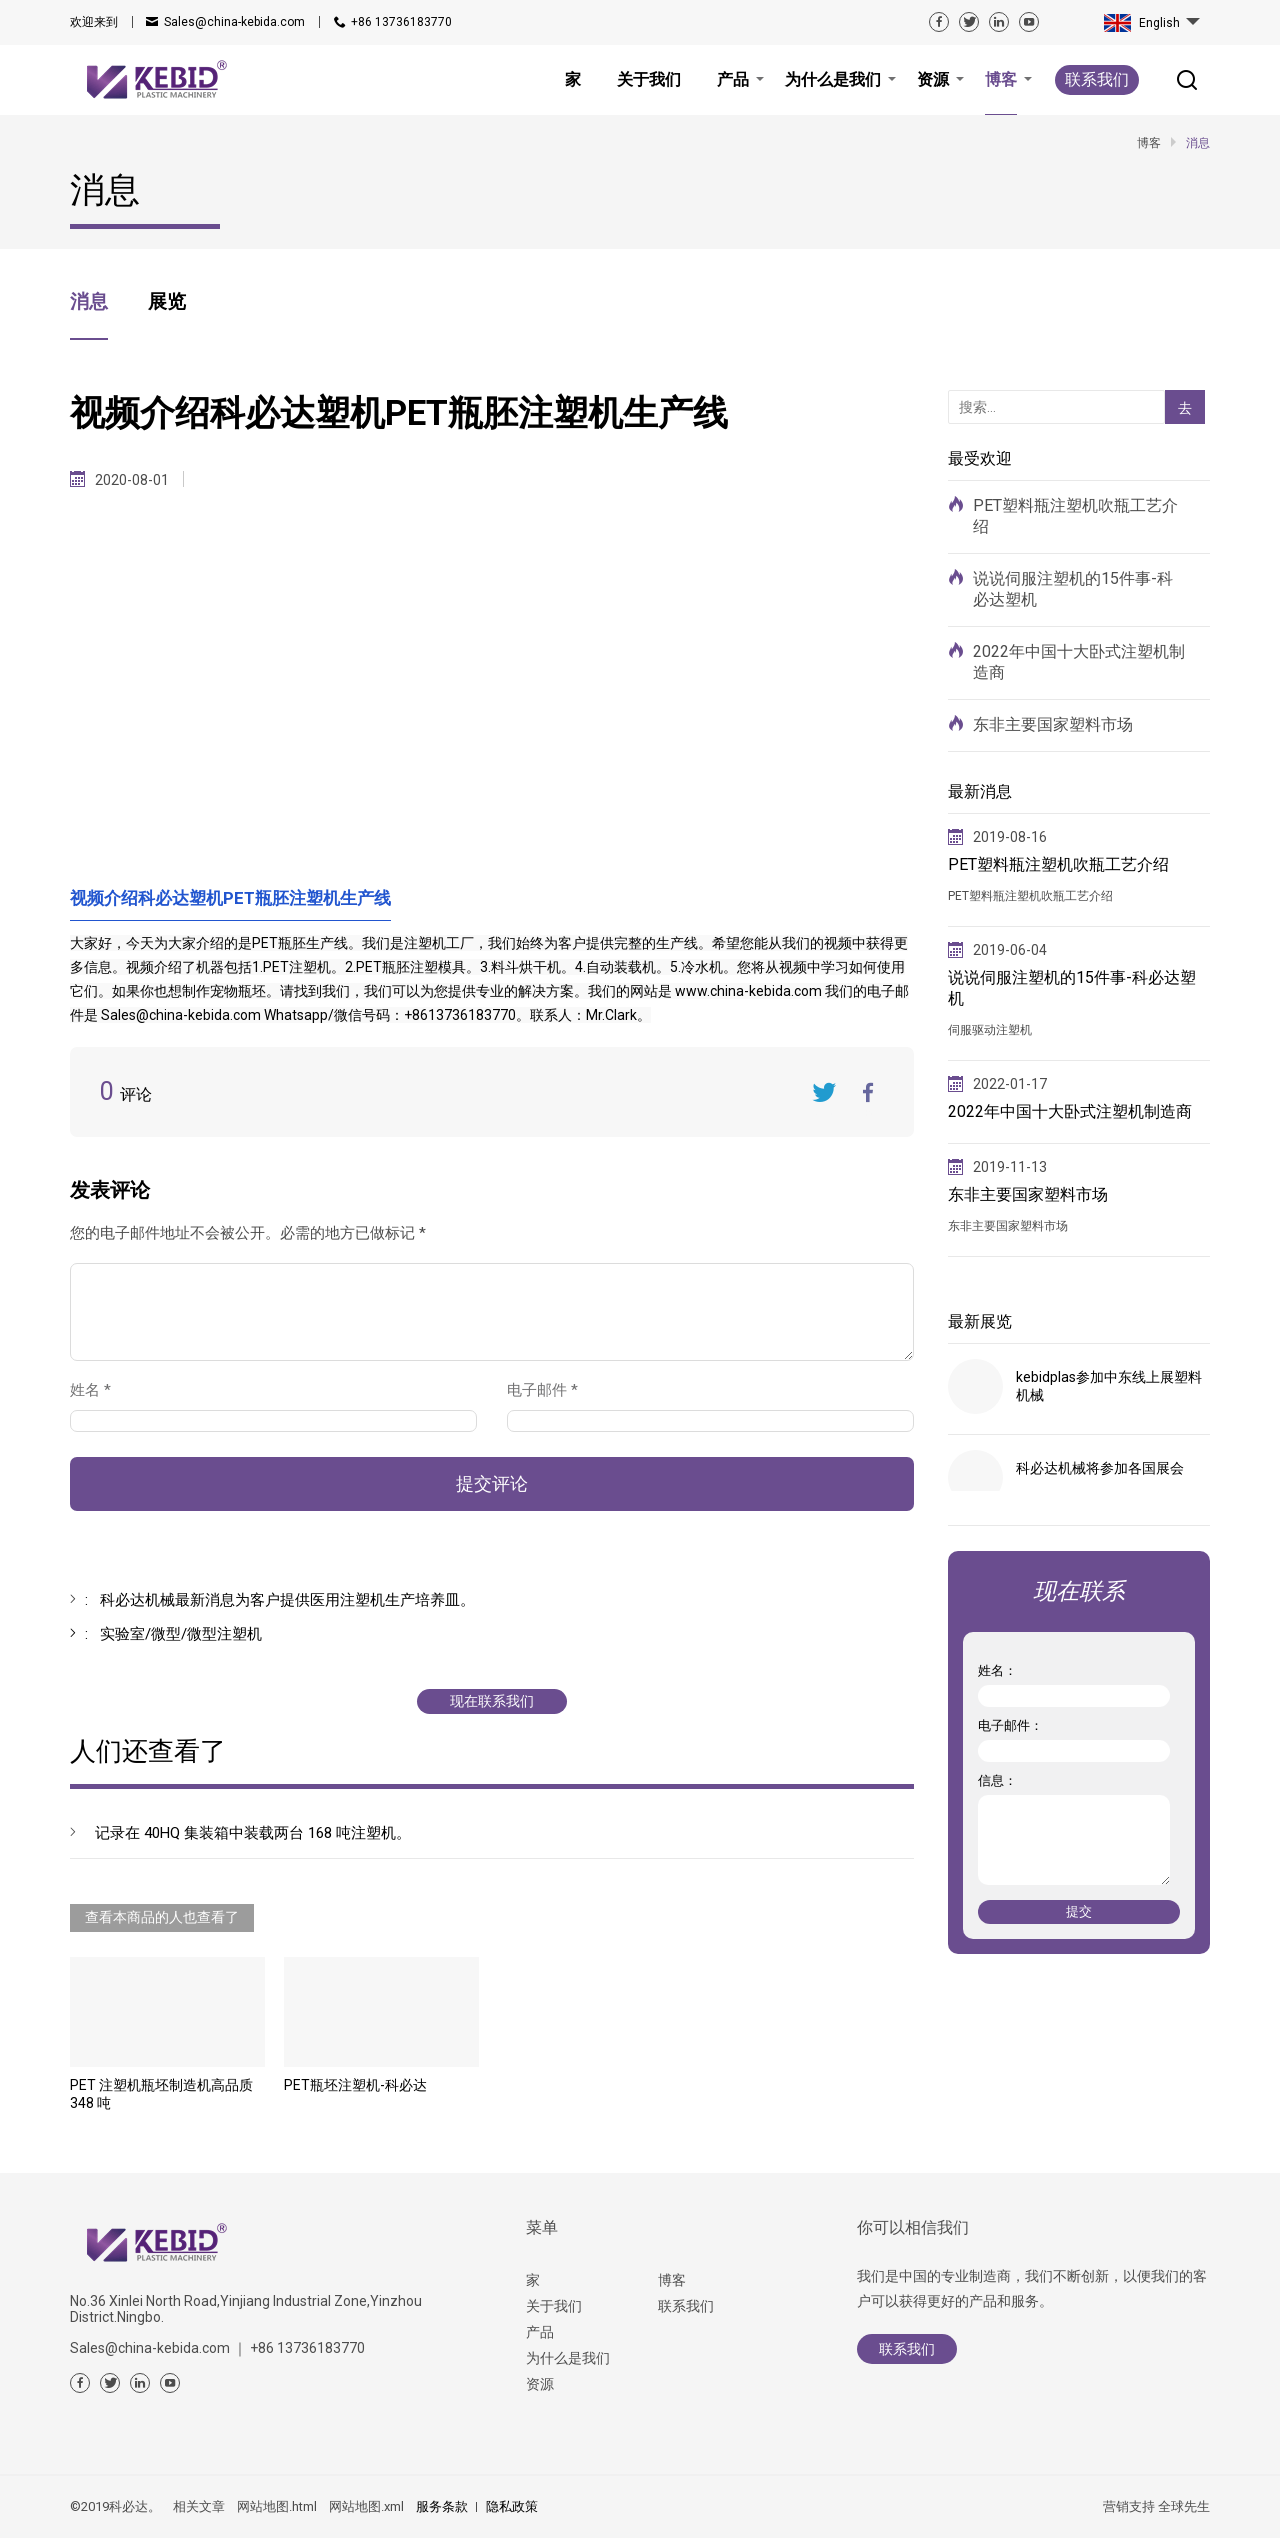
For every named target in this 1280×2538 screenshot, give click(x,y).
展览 (167, 301)
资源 (540, 2384)
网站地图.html (277, 2506)
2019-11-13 (1010, 1167)
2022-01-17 (1010, 1084)
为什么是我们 (568, 2358)
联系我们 (1097, 79)
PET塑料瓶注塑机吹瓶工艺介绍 (1075, 516)
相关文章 (199, 2506)
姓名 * (98, 1390)
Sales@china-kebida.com (234, 22)
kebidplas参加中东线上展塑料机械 (1109, 1386)
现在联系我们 (492, 1701)
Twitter (824, 1092)
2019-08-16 (1010, 837)
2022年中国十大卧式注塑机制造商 (1079, 662)
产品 (540, 2332)
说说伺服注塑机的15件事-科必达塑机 (1073, 589)
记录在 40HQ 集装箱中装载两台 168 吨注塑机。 (253, 1833)
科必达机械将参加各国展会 (1100, 1468)
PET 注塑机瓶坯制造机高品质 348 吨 (161, 2094)
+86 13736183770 (401, 22)
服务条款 (442, 2506)
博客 (672, 2280)
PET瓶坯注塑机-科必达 (355, 2085)
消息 (89, 301)
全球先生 (1184, 2506)
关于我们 (554, 2306)
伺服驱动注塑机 (990, 1030)
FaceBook (869, 1092)
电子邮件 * (550, 1390)
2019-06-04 (1010, 950)
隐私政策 (512, 2506)
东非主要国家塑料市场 (1053, 724)
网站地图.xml (366, 2506)
